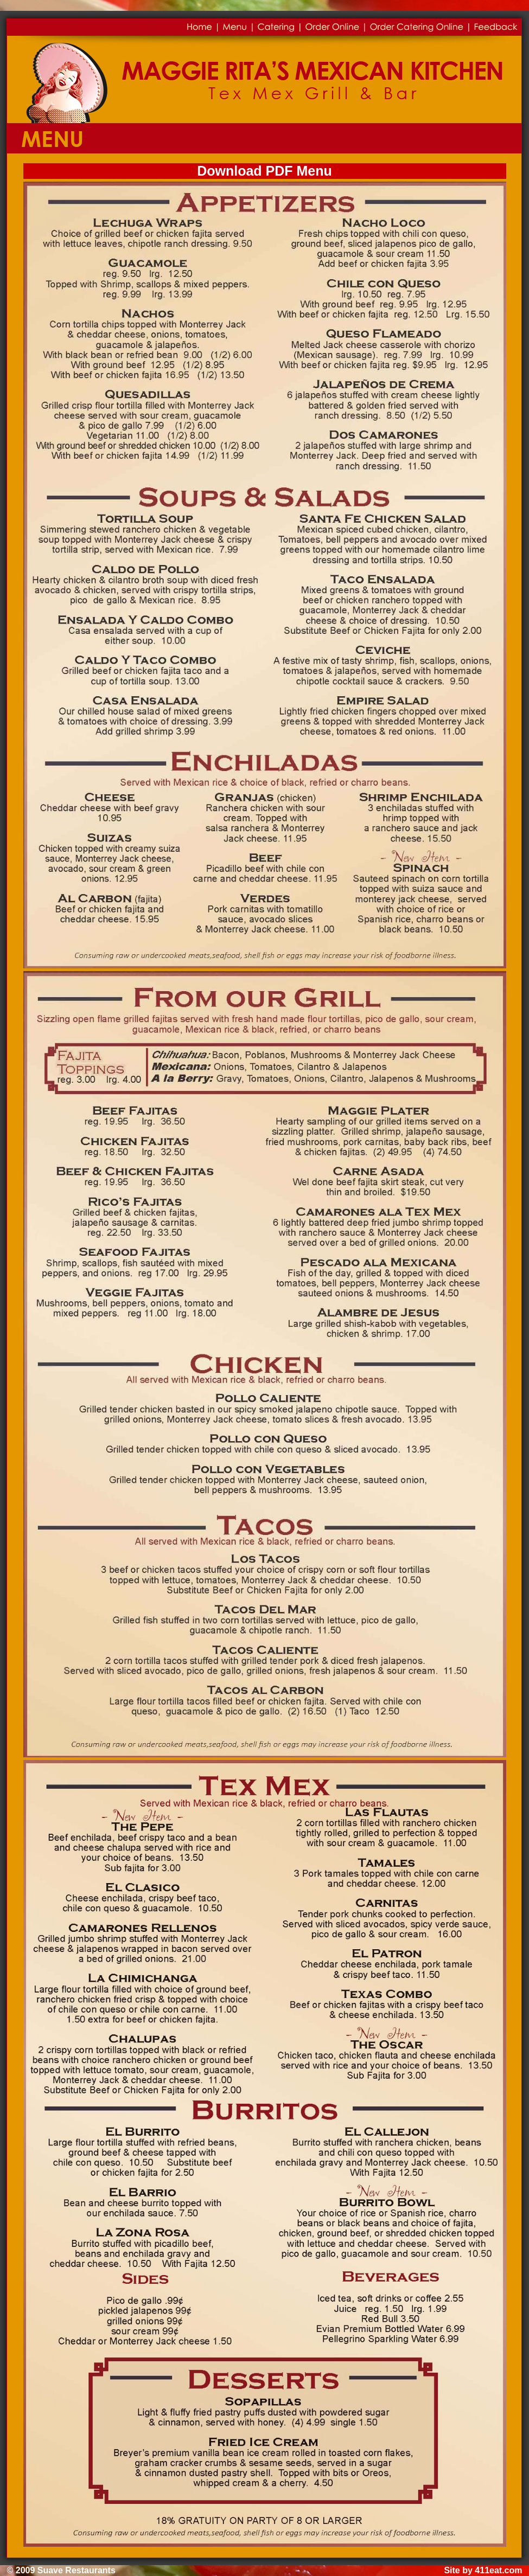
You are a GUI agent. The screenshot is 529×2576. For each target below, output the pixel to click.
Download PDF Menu (264, 170)
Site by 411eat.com (483, 2570)
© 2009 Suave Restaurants (61, 2570)
